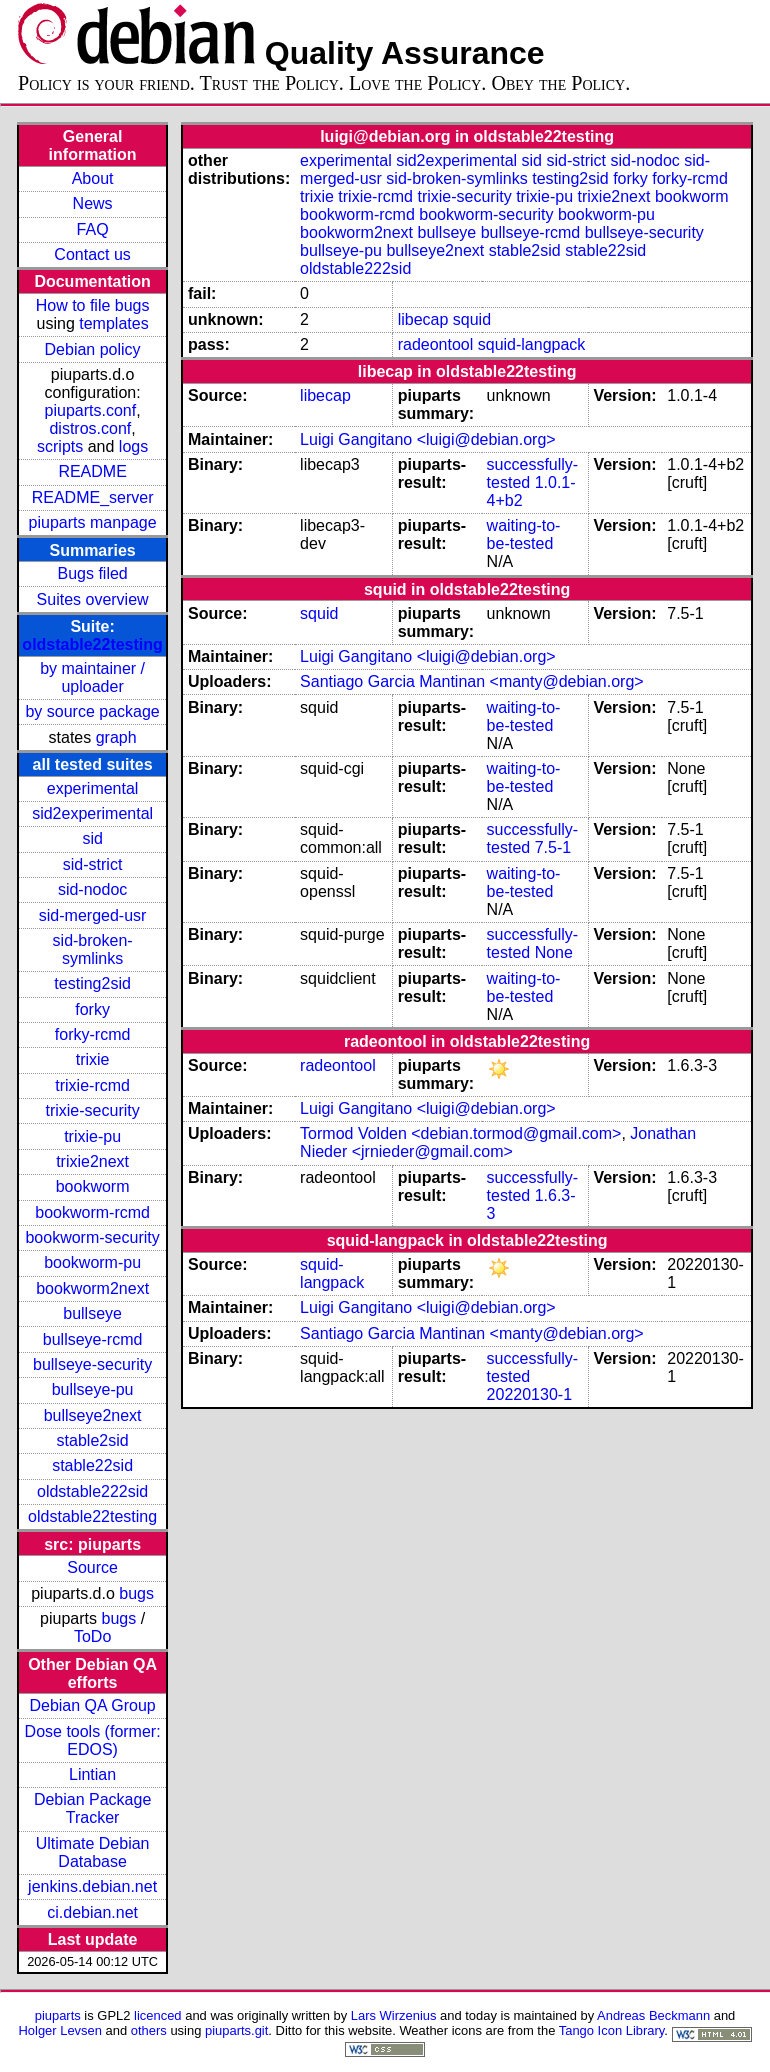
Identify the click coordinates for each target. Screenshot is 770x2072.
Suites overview (93, 599)
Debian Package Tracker (92, 1808)
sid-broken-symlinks (93, 949)
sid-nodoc (92, 889)
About (93, 178)
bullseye (92, 1313)
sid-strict (93, 864)
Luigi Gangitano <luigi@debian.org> (428, 439)
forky (92, 1009)
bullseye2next (93, 1415)
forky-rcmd (93, 1034)
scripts (60, 446)
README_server (93, 497)
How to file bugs (93, 305)
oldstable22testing (92, 644)
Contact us (92, 254)
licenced (158, 2015)
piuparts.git (236, 2030)
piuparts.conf (91, 410)
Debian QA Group (92, 1705)
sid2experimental (92, 813)
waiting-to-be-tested (524, 534)
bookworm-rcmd (92, 1212)
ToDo (92, 1636)
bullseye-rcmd (93, 1339)
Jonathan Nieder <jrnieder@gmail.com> (498, 1142)
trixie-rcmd (92, 1085)
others (149, 2030)
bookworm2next (92, 1288)
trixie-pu (92, 1136)
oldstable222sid (92, 1491)
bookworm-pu (92, 1262)
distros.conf (90, 428)
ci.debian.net (92, 1912)
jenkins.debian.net (92, 1886)
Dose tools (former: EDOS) (93, 1740)
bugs (136, 1593)
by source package (92, 711)
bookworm (93, 1186)
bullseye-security (92, 1364)
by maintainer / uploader (92, 677)
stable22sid (92, 1465)
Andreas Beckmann (653, 2015)
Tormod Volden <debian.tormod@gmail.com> (460, 1133)
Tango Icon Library (612, 2030)
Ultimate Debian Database (93, 1852)
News (93, 203)
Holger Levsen (60, 2030)
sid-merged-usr (93, 915)
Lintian (92, 1774)
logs (133, 446)
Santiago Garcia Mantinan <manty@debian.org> (472, 681)
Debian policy (93, 349)
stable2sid (93, 1440)
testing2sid (92, 983)
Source (92, 1567)
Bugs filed (92, 573)
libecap (423, 319)
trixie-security (92, 1110)
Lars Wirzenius (394, 2015)
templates (113, 323)
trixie (93, 1059)
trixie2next (92, 1161)
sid (92, 838)
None (554, 952)
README (92, 471)
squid (472, 319)
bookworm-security (92, 1237)
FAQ (93, 229)
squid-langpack (532, 344)
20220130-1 (529, 1394)
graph (116, 737)
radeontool (436, 344)
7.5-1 (553, 847)
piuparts (58, 2015)
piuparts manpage (93, 522)
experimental (93, 788)
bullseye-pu (93, 1389)
